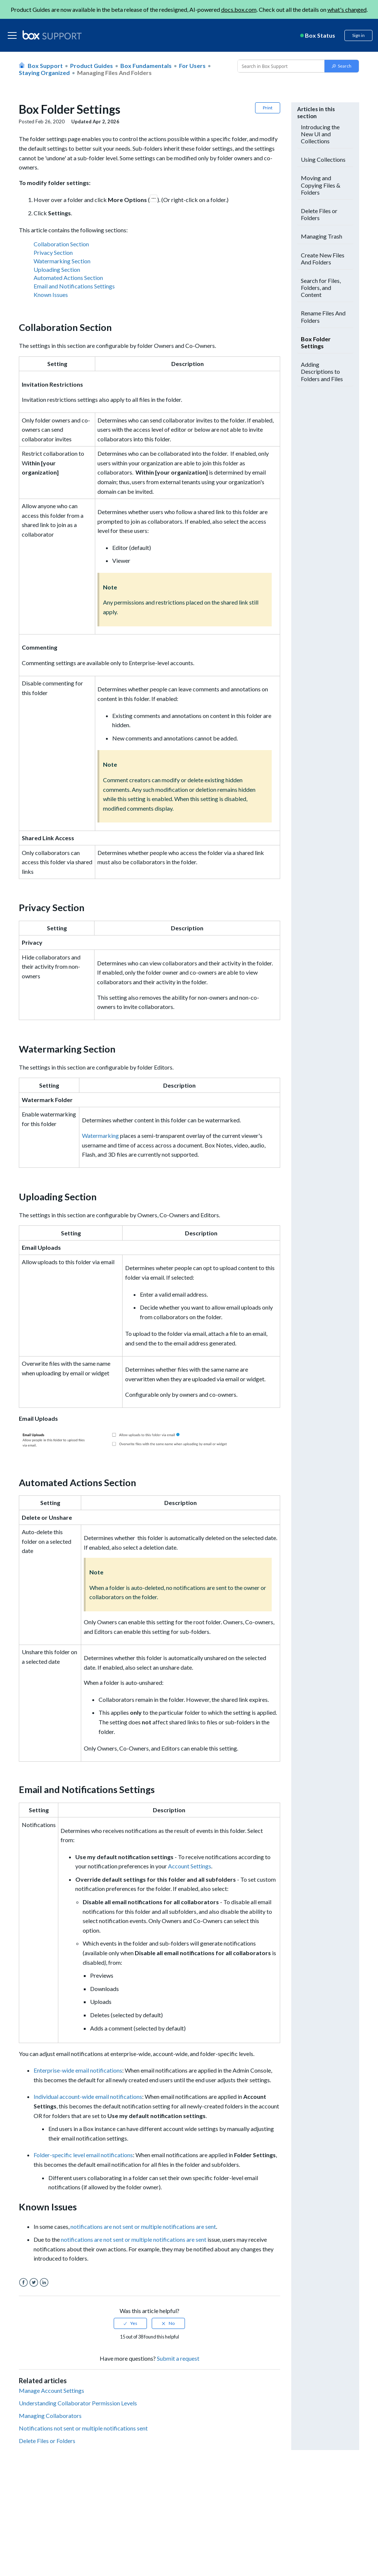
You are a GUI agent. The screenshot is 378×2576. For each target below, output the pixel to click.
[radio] (130, 2323)
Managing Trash (321, 236)
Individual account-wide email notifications (88, 2096)
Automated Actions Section (68, 278)
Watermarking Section (62, 261)
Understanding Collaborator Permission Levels (78, 2402)
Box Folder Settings (316, 342)
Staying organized (44, 72)
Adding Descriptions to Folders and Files (322, 371)
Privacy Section (53, 252)
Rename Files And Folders (323, 316)
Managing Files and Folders (114, 72)
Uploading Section (57, 269)
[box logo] (52, 34)
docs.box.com (239, 9)
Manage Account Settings (51, 2390)
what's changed (347, 9)
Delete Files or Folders (47, 2440)
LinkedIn (44, 2282)
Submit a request (178, 2358)
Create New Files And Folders (322, 259)
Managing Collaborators (50, 2415)
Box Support (45, 65)
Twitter (33, 2282)
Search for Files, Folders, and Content (321, 287)
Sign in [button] (358, 35)
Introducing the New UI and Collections (320, 133)
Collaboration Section (61, 244)
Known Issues (51, 295)
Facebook (23, 2282)
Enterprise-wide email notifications (78, 2070)
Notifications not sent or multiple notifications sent (83, 2428)
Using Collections (323, 159)
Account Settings (189, 1865)
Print (267, 107)
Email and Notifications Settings (74, 286)
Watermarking (100, 1135)
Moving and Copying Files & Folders (320, 184)
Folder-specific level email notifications (83, 2154)
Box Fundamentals (146, 65)
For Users (192, 65)
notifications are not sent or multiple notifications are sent (143, 2226)
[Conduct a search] (280, 66)
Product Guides (91, 65)
